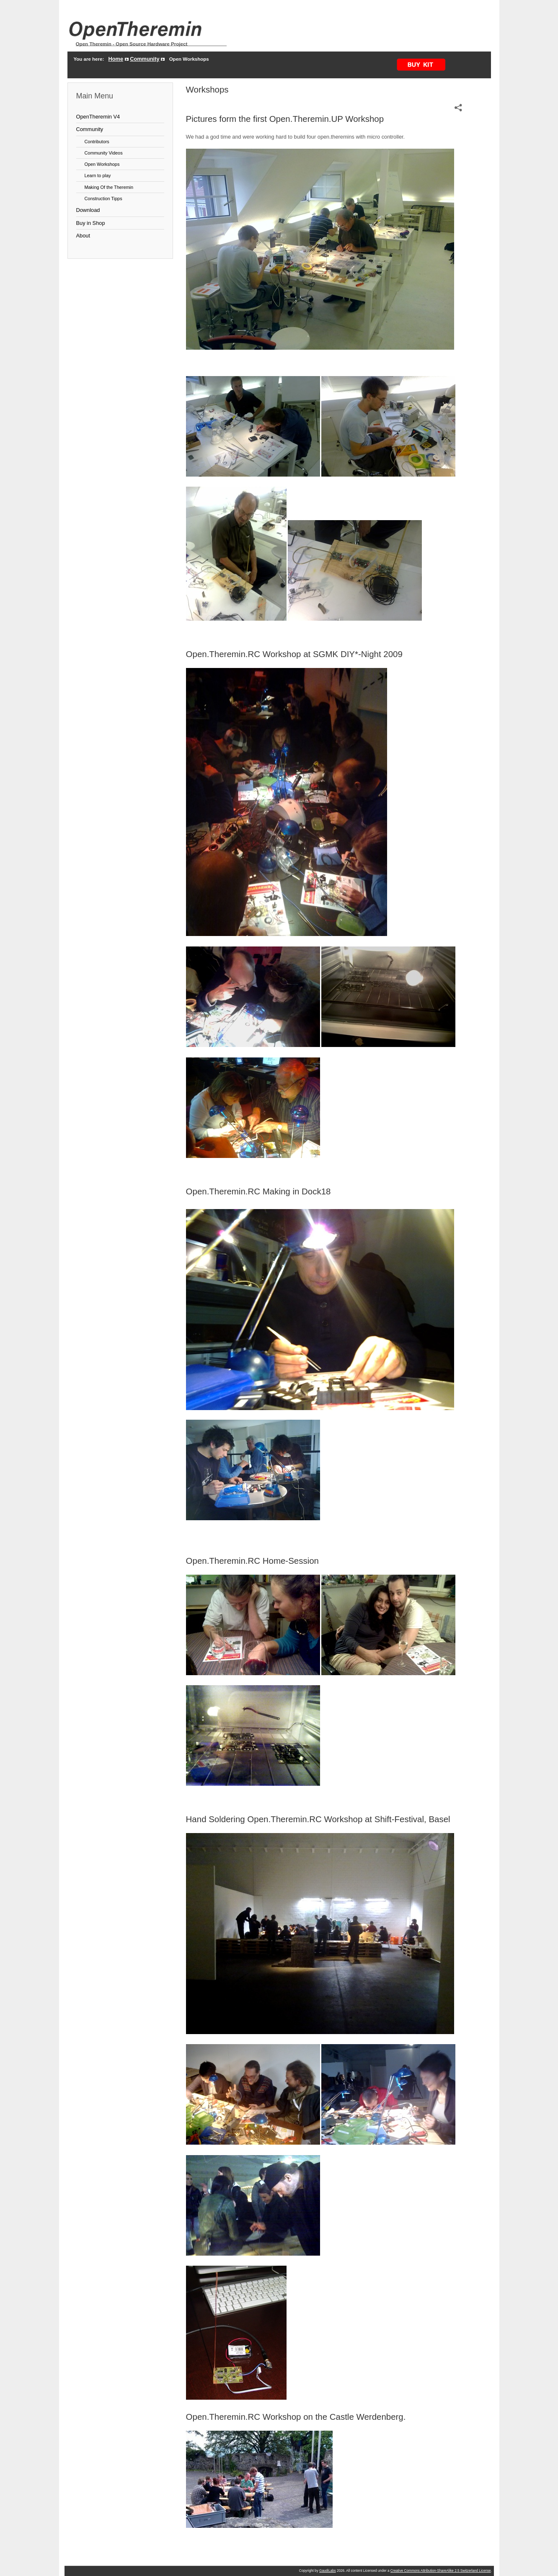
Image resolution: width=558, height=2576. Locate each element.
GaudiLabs (327, 2571)
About (83, 235)
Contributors (97, 141)
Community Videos (104, 152)
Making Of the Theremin (109, 187)
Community (144, 59)
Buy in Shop (90, 223)
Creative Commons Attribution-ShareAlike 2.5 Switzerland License (440, 2571)
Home (115, 59)
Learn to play (98, 175)
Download (88, 210)
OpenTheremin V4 (98, 116)
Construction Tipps (103, 198)
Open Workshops (102, 164)
